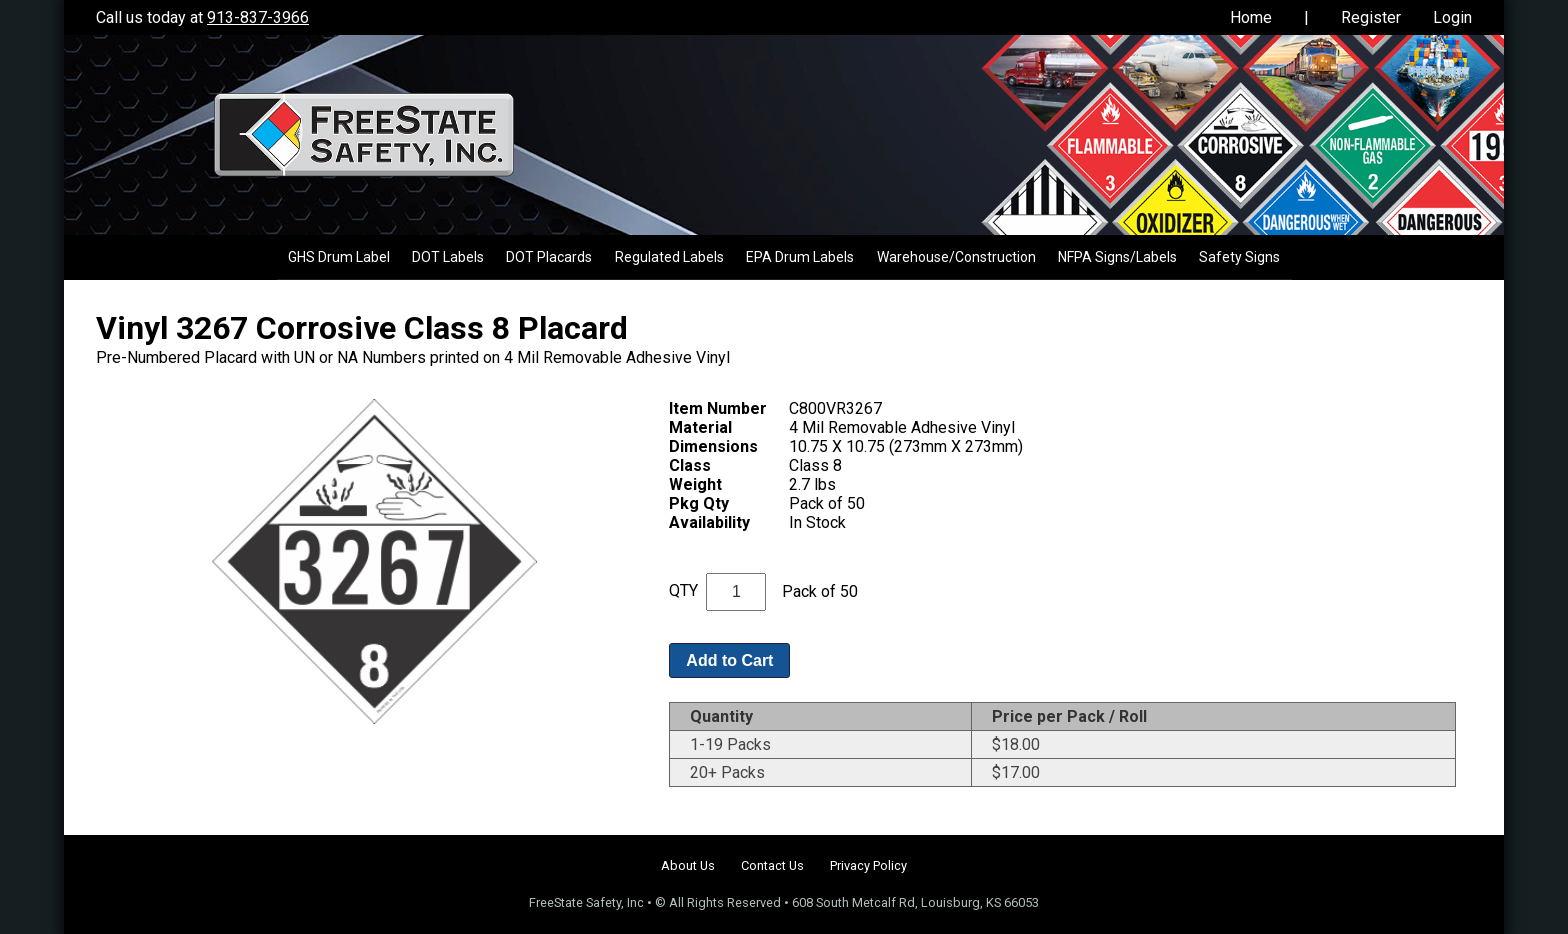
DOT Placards (549, 257)
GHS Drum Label (339, 257)
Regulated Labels (669, 257)
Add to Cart (729, 660)
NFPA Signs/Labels (1117, 257)
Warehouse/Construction (956, 257)
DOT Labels (448, 257)
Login (1452, 17)
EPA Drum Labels (800, 257)
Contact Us (772, 865)
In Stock (817, 522)
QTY (683, 590)
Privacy (868, 865)
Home (1251, 17)
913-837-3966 (258, 17)
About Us (688, 865)
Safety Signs (1239, 257)
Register (1371, 17)
